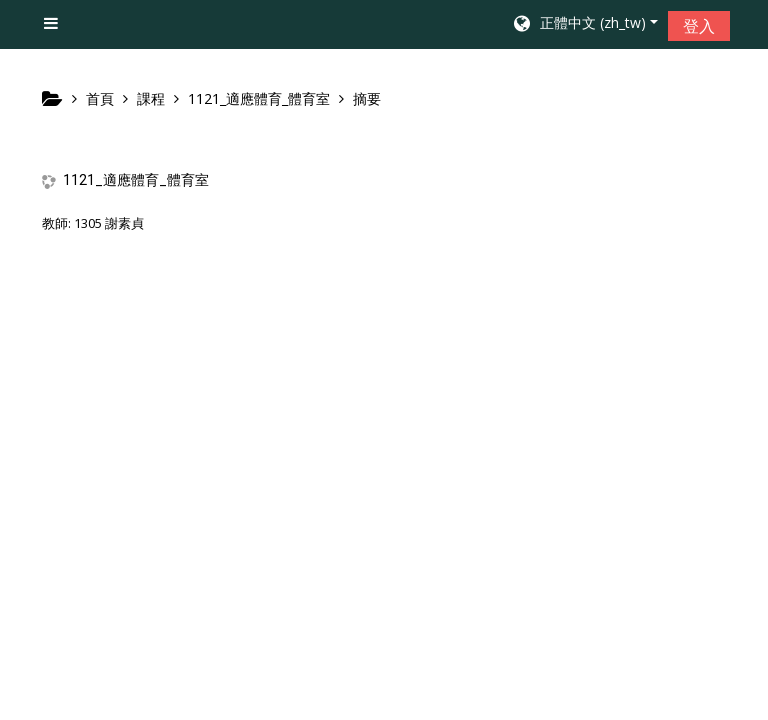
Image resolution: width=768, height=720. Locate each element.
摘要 (367, 98)
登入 (699, 26)
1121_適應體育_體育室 (136, 180)
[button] (584, 25)
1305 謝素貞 (109, 223)
